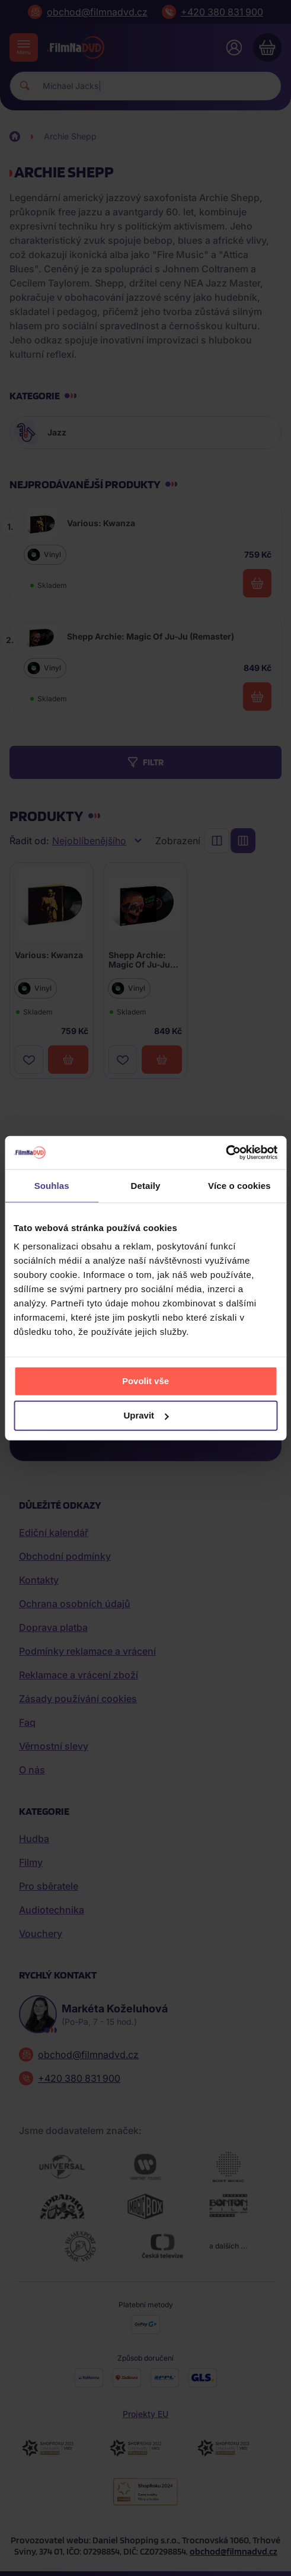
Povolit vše (145, 1381)
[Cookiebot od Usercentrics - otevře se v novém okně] (225, 1152)
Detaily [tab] (146, 1185)
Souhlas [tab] (51, 1185)
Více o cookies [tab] (239, 1185)
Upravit (145, 1415)
